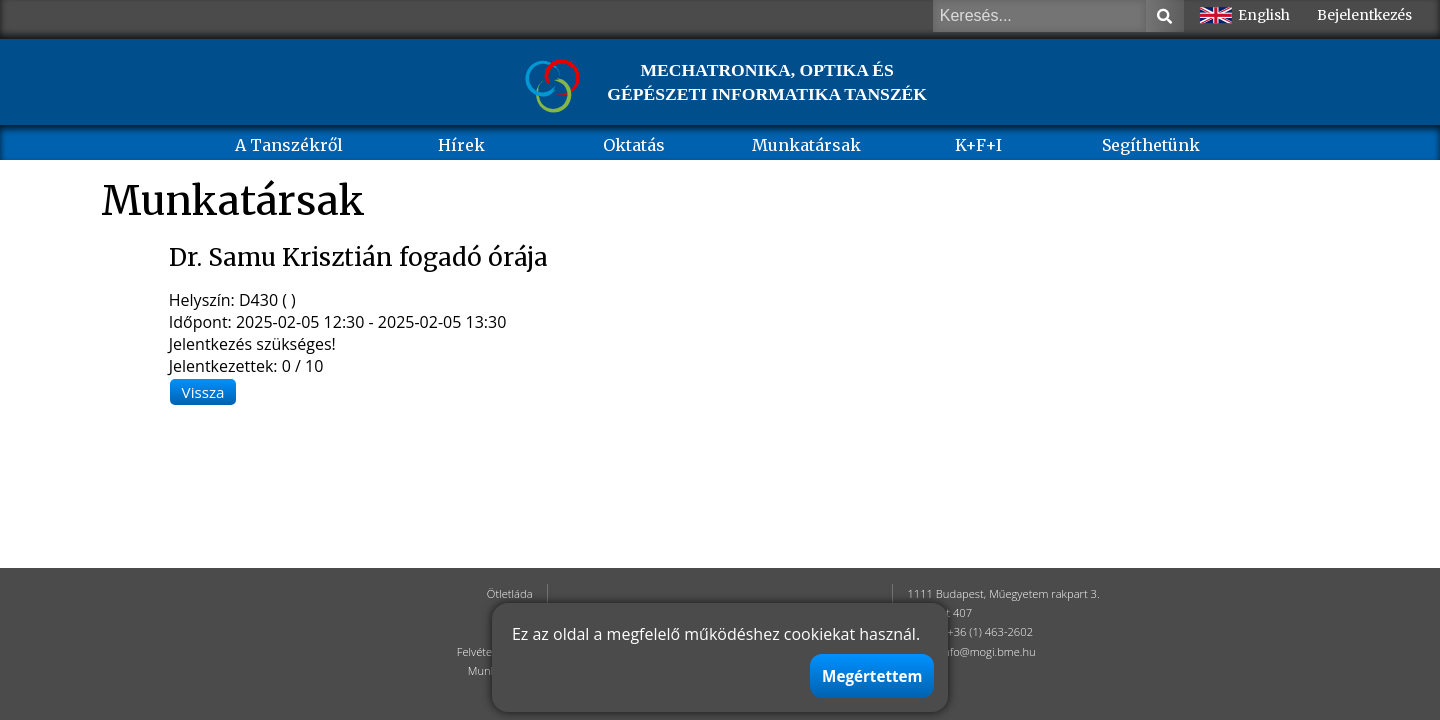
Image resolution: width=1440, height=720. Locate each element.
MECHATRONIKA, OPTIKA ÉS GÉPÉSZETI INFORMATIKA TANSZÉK (767, 82)
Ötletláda (510, 593)
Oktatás (634, 145)
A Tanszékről (289, 145)
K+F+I (978, 145)
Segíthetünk (1151, 145)
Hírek (461, 145)
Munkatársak (806, 145)
